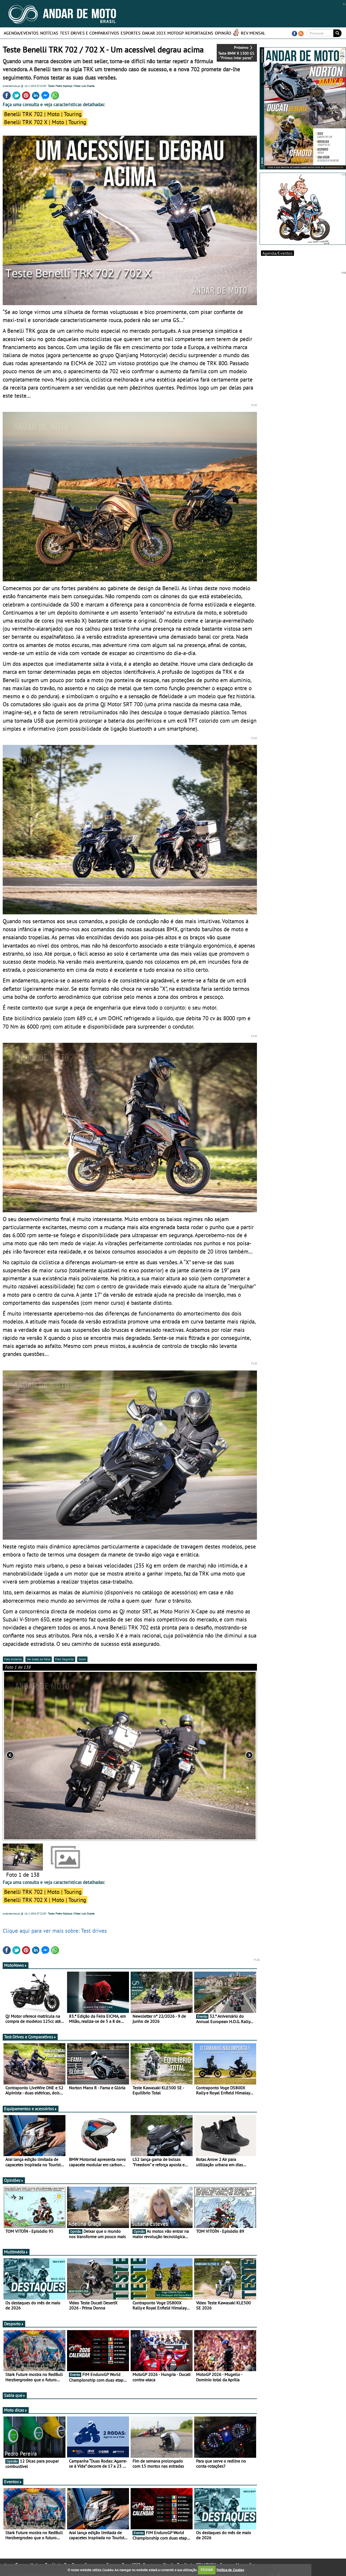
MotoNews (15, 1965)
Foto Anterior (13, 1659)
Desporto (14, 2323)
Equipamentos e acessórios (30, 2108)
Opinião (223, 33)
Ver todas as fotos (38, 1659)
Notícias (49, 33)
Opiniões (14, 2180)
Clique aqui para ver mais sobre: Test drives (55, 1930)
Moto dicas (15, 2410)
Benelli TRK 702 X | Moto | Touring (45, 122)
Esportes (131, 33)
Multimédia (16, 2252)
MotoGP (175, 33)
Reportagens (199, 33)
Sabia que (14, 2395)
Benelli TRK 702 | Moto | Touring (43, 114)
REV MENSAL (253, 33)
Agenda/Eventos (21, 33)
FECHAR (207, 2569)
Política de (230, 2569)
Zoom (82, 1659)
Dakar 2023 (154, 33)
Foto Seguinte (64, 1659)
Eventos (13, 2481)
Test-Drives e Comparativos (89, 33)
